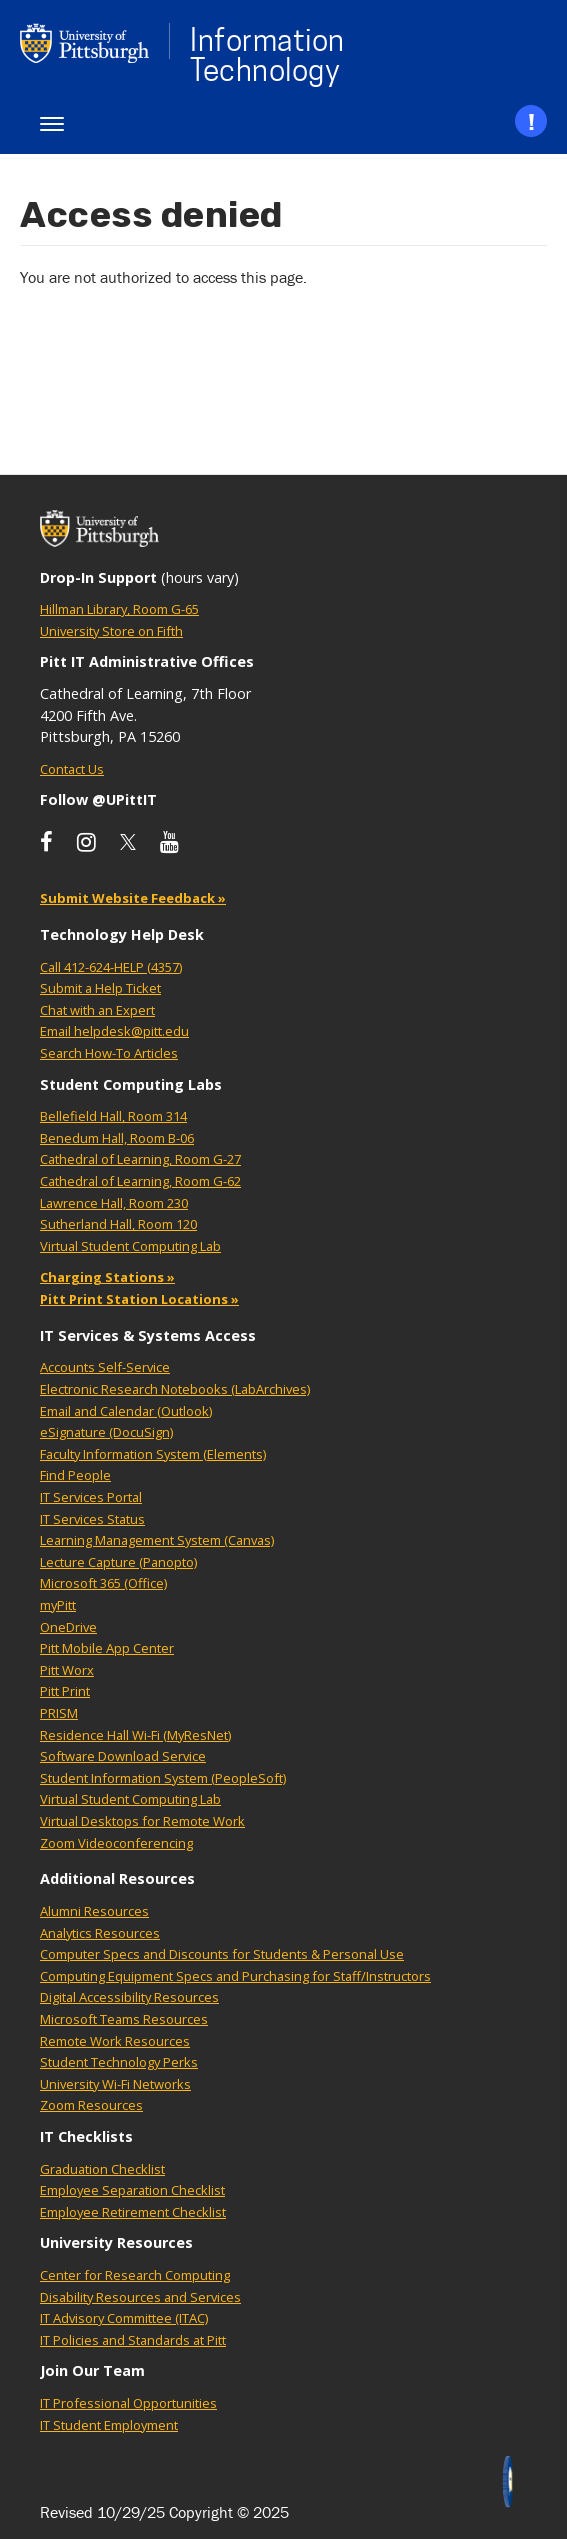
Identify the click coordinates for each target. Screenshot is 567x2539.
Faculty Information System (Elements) (153, 1454)
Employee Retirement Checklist (133, 2212)
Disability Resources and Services (140, 2297)
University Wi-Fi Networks (115, 2084)
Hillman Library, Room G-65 (119, 609)
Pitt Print (65, 1691)
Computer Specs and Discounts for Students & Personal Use (222, 1954)
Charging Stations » (107, 1277)
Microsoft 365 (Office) (103, 1583)
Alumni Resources (94, 1911)
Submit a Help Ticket (100, 988)
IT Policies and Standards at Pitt (133, 2340)
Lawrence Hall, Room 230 (114, 1203)
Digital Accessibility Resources (129, 1997)
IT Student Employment (109, 2425)
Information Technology (267, 55)
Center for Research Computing (135, 2275)
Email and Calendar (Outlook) (126, 1411)
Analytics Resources (100, 1933)
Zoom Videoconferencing (116, 1843)
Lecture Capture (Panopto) (118, 1562)
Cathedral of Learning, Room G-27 (140, 1159)
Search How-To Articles (109, 1053)
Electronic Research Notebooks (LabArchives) (175, 1389)
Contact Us (72, 769)
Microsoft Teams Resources (124, 2019)
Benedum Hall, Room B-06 (117, 1138)
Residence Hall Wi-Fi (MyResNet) (135, 1735)
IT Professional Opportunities (128, 2403)
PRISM (59, 1713)
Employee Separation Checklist (132, 2190)
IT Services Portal (91, 1497)
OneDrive (68, 1627)
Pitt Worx (67, 1670)
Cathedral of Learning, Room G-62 (140, 1181)
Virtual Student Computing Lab (130, 1246)
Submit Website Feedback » (133, 898)
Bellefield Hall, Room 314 (113, 1116)
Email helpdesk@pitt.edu (114, 1031)
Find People (75, 1475)
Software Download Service (123, 1756)
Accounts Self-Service (105, 1367)
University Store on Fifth (111, 631)
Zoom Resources (91, 2105)
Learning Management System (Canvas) (157, 1540)
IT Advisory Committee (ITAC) (124, 2318)
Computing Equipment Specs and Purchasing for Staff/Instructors (235, 1976)
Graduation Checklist (102, 2169)
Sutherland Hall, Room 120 (118, 1224)
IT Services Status (92, 1519)
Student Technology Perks (119, 2062)
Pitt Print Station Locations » (139, 1299)
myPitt (58, 1605)
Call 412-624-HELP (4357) (111, 967)
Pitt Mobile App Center (107, 1648)
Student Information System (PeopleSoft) (163, 1778)
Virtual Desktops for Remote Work (142, 1821)
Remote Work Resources (115, 2041)
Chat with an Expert (97, 1010)
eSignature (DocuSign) (106, 1432)
